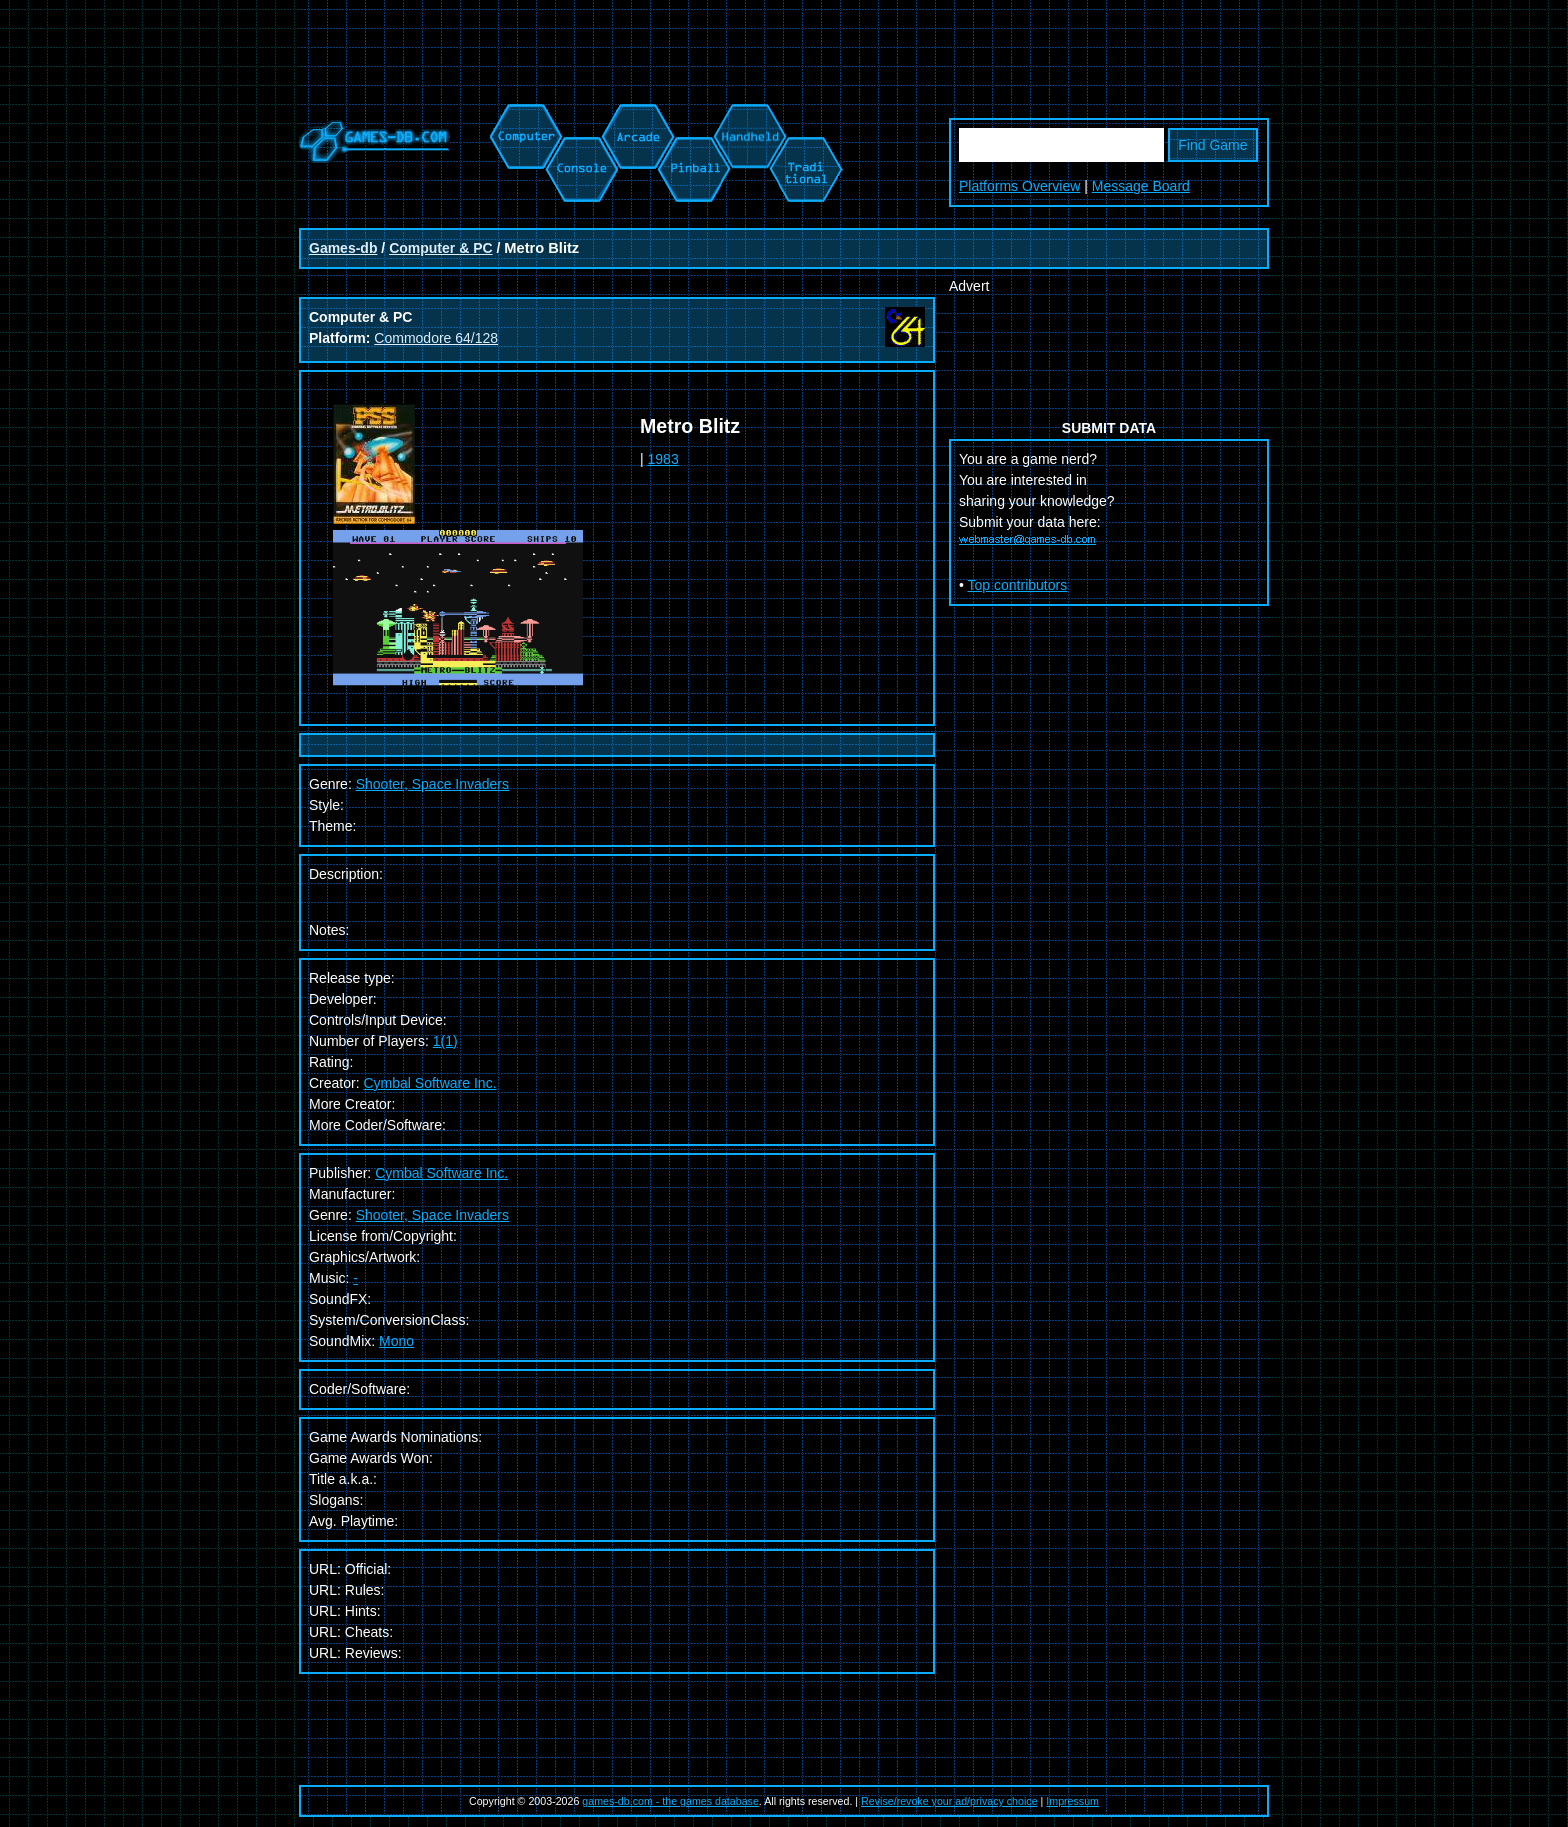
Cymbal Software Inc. (429, 1083)
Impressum (1072, 1801)
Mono (396, 1341)
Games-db (343, 248)
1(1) (445, 1041)
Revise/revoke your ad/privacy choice (949, 1801)
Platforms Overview (1019, 186)
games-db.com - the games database (670, 1801)
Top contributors (1018, 585)
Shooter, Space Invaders (432, 1215)
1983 (663, 459)
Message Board (1141, 186)
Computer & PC (440, 248)
